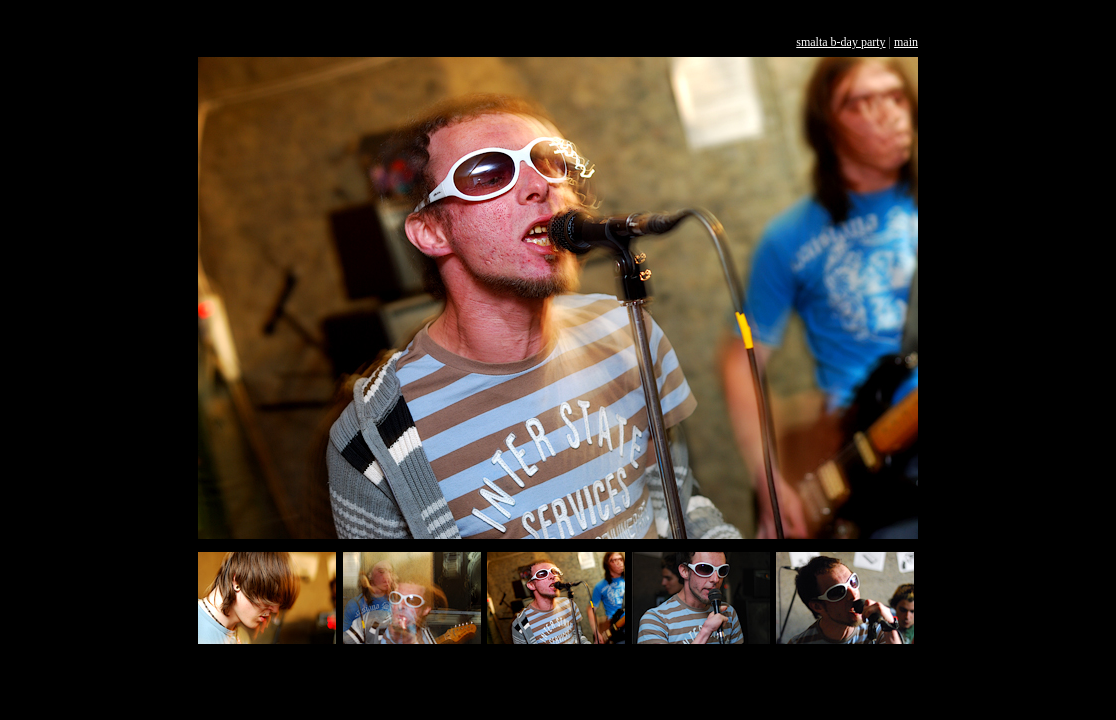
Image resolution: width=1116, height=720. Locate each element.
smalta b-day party (840, 42)
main (906, 42)
